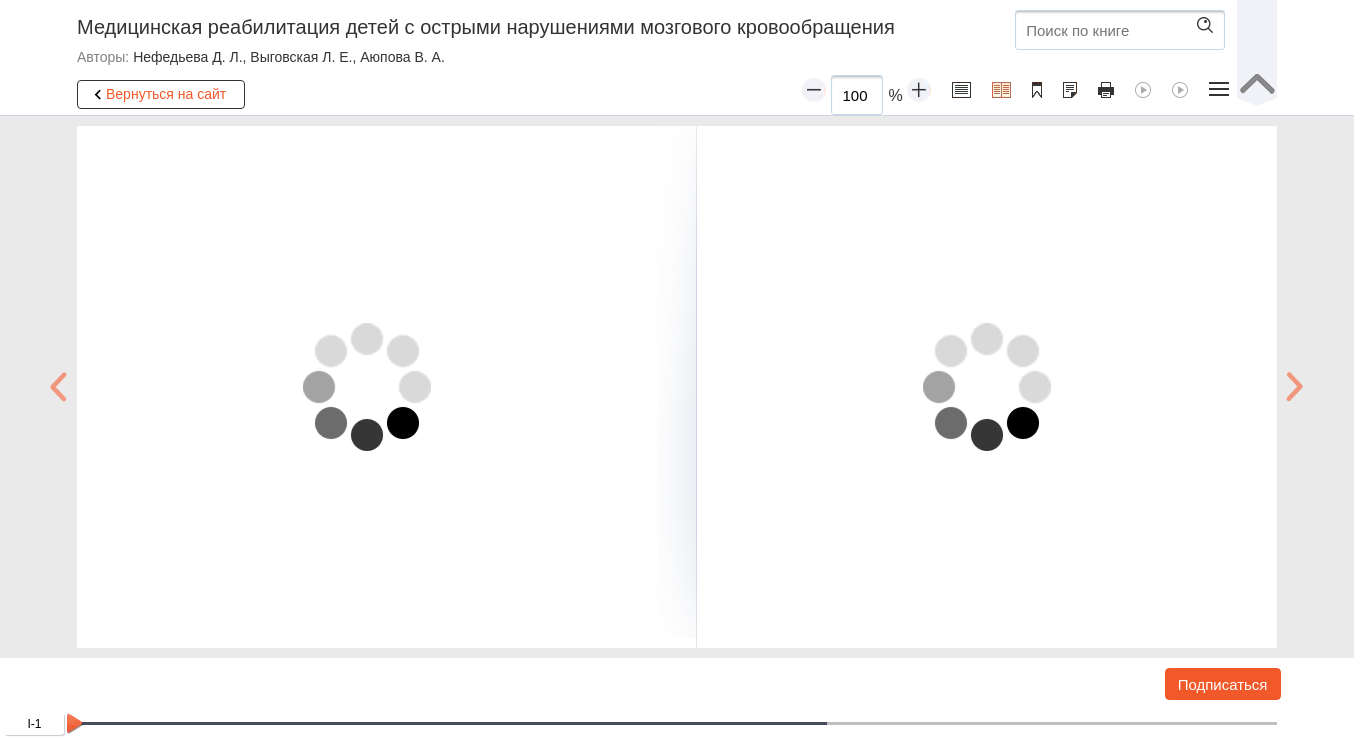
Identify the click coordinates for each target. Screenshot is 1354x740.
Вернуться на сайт (157, 95)
